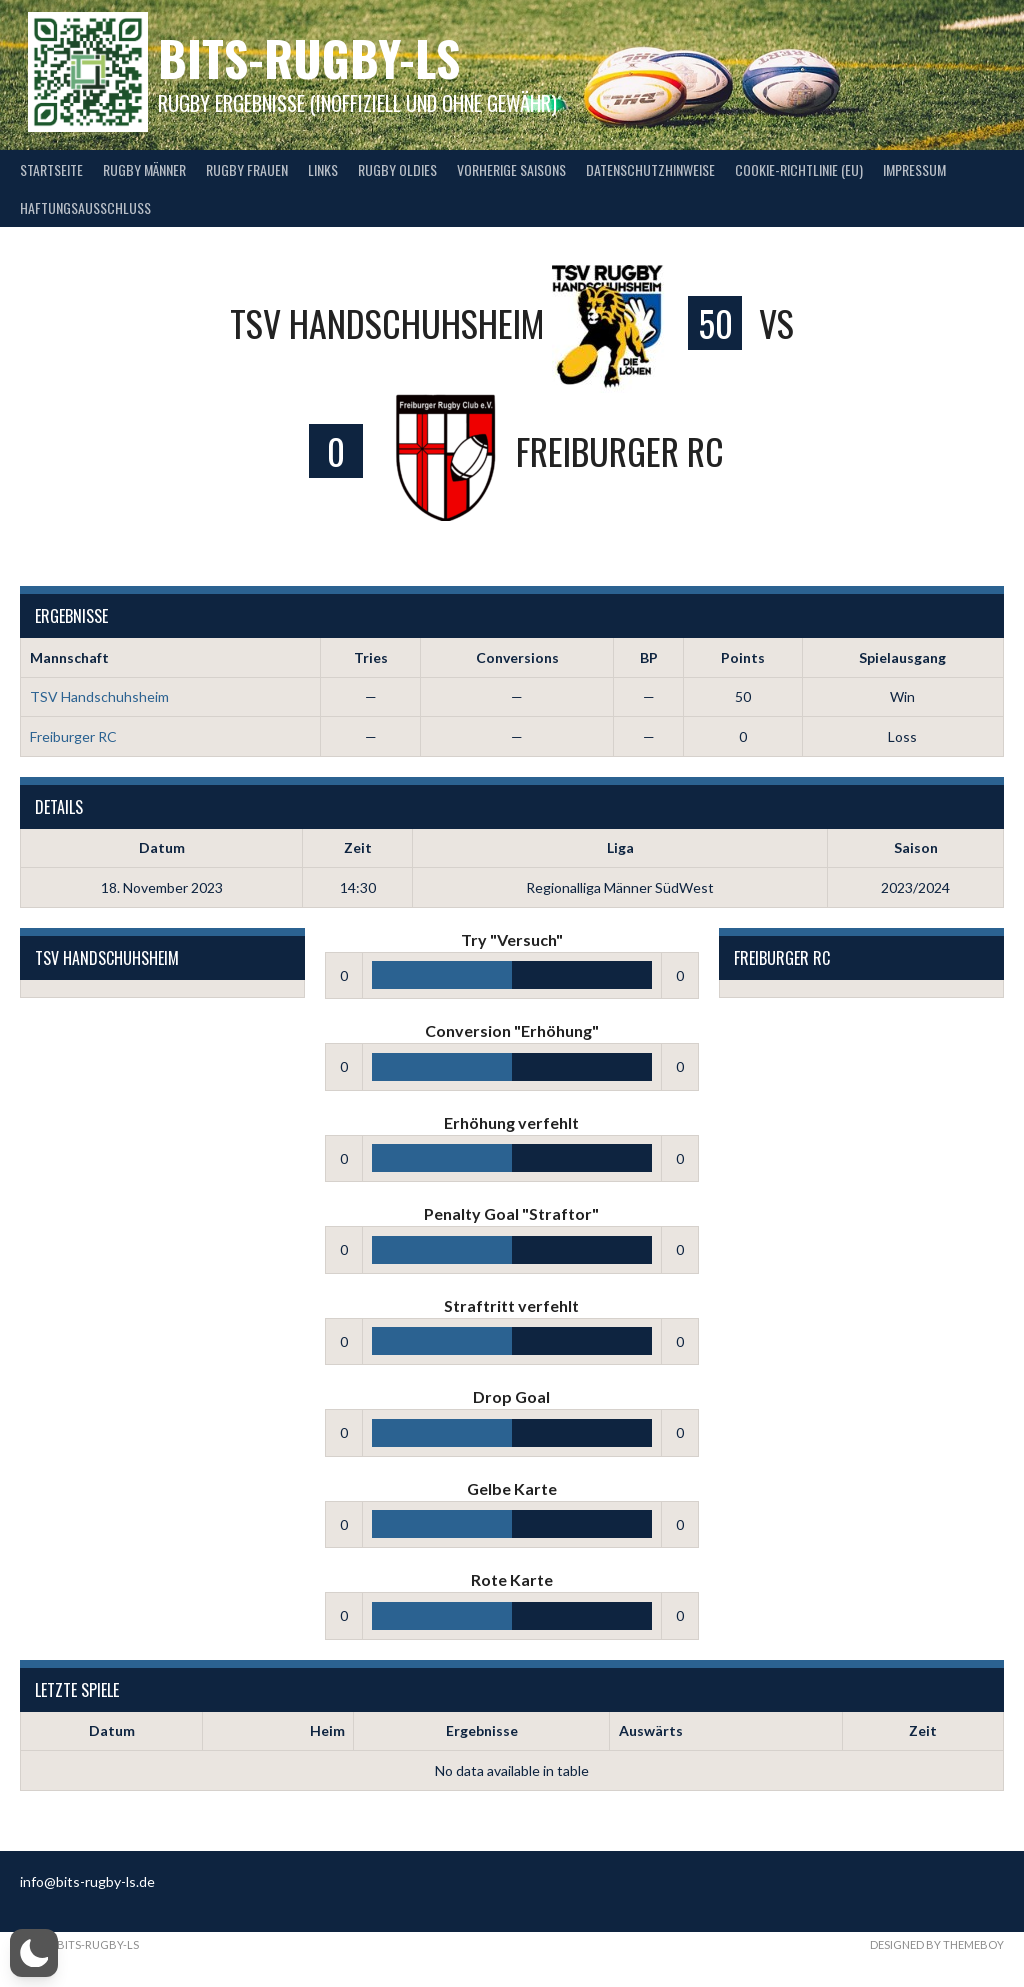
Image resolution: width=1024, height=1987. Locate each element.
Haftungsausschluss (85, 207)
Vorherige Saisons (511, 169)
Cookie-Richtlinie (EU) (799, 169)
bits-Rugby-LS (309, 57)
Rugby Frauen (247, 169)
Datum (112, 1730)
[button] (34, 1953)
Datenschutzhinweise (650, 169)
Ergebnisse (482, 1730)
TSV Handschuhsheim (99, 696)
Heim (327, 1730)
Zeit (923, 1730)
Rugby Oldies (397, 169)
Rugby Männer (144, 169)
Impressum (914, 169)
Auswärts (651, 1730)
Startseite (51, 169)
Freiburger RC (73, 736)
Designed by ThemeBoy (937, 1944)
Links (323, 169)
